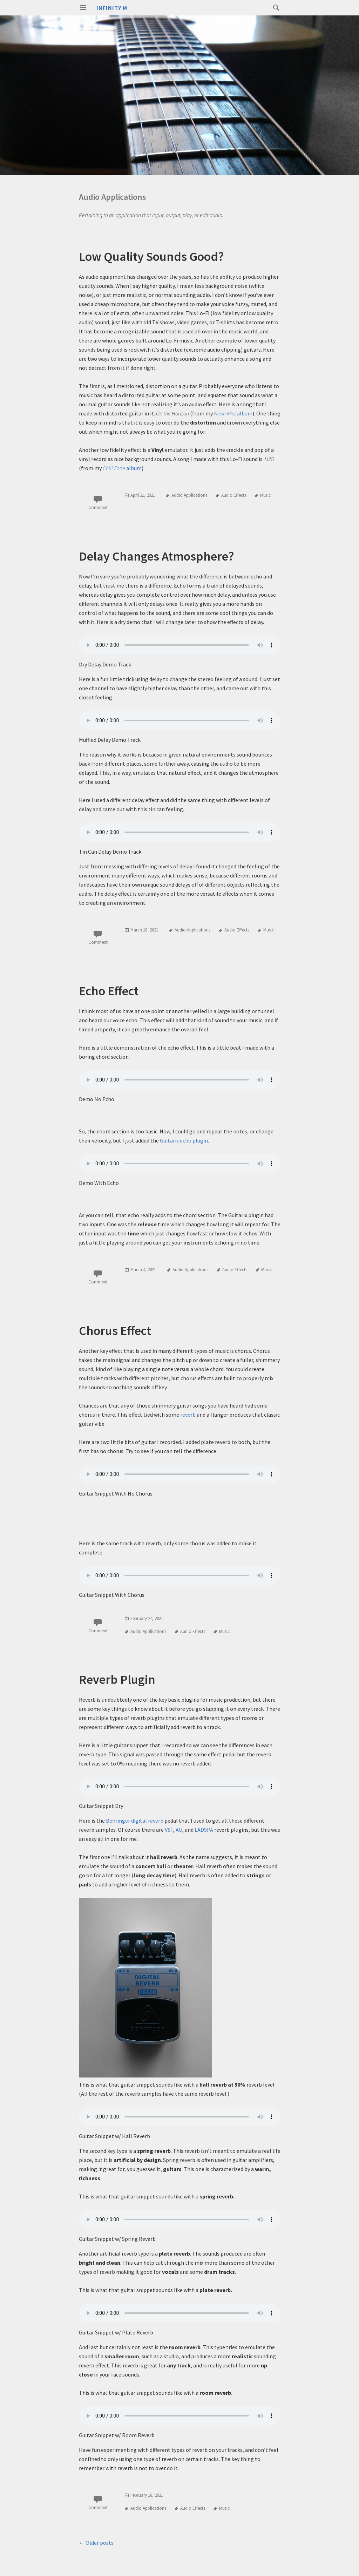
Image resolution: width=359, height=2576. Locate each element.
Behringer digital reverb (134, 1820)
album (233, 413)
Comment (98, 507)
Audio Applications (189, 495)
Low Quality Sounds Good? (151, 256)
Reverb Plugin (117, 1679)
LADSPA (204, 1829)
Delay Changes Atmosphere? (156, 556)
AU (179, 1829)
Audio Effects (233, 495)
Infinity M (111, 7)
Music (265, 495)
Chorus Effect (115, 1330)
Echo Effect (108, 991)
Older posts (96, 2542)
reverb (188, 1414)
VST (169, 1829)
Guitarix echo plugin (184, 1140)
